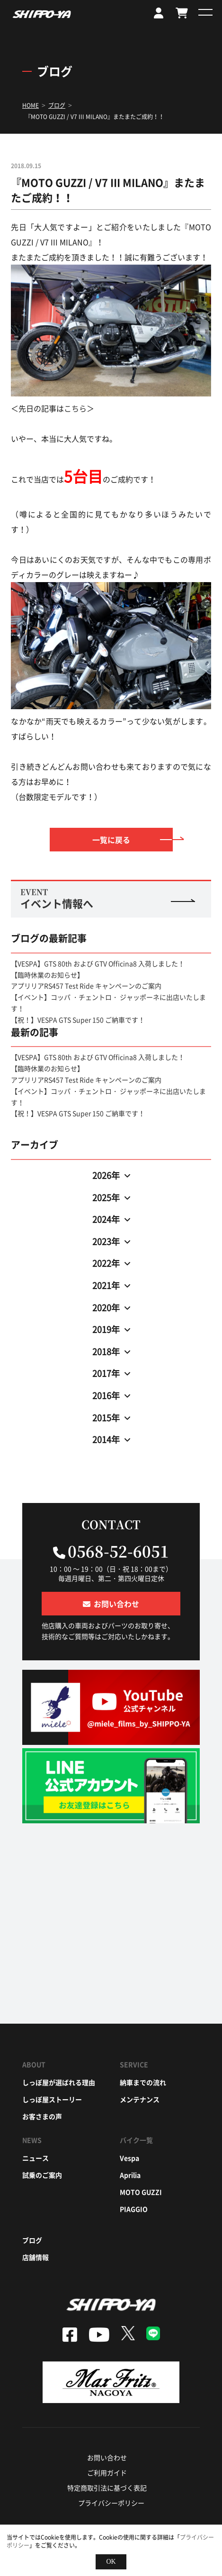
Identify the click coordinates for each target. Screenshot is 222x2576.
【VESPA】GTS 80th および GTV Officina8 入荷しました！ (98, 963)
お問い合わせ (107, 2457)
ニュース (35, 2158)
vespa (129, 2158)
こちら (75, 408)
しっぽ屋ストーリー (52, 2099)
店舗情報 (35, 2257)
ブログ (32, 2240)
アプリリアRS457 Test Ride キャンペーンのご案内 (86, 985)
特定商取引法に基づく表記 (107, 2487)
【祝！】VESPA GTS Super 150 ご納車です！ (78, 1019)
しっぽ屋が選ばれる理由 (58, 2082)
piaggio (134, 2209)
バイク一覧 (136, 2140)
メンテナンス (140, 2099)
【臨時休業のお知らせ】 (47, 974)
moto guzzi (141, 2192)
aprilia (130, 2175)
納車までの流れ (143, 2082)
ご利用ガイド (107, 2472)
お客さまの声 (42, 2116)
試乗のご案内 (42, 2175)
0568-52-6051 (118, 1551)
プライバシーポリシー (111, 2502)
